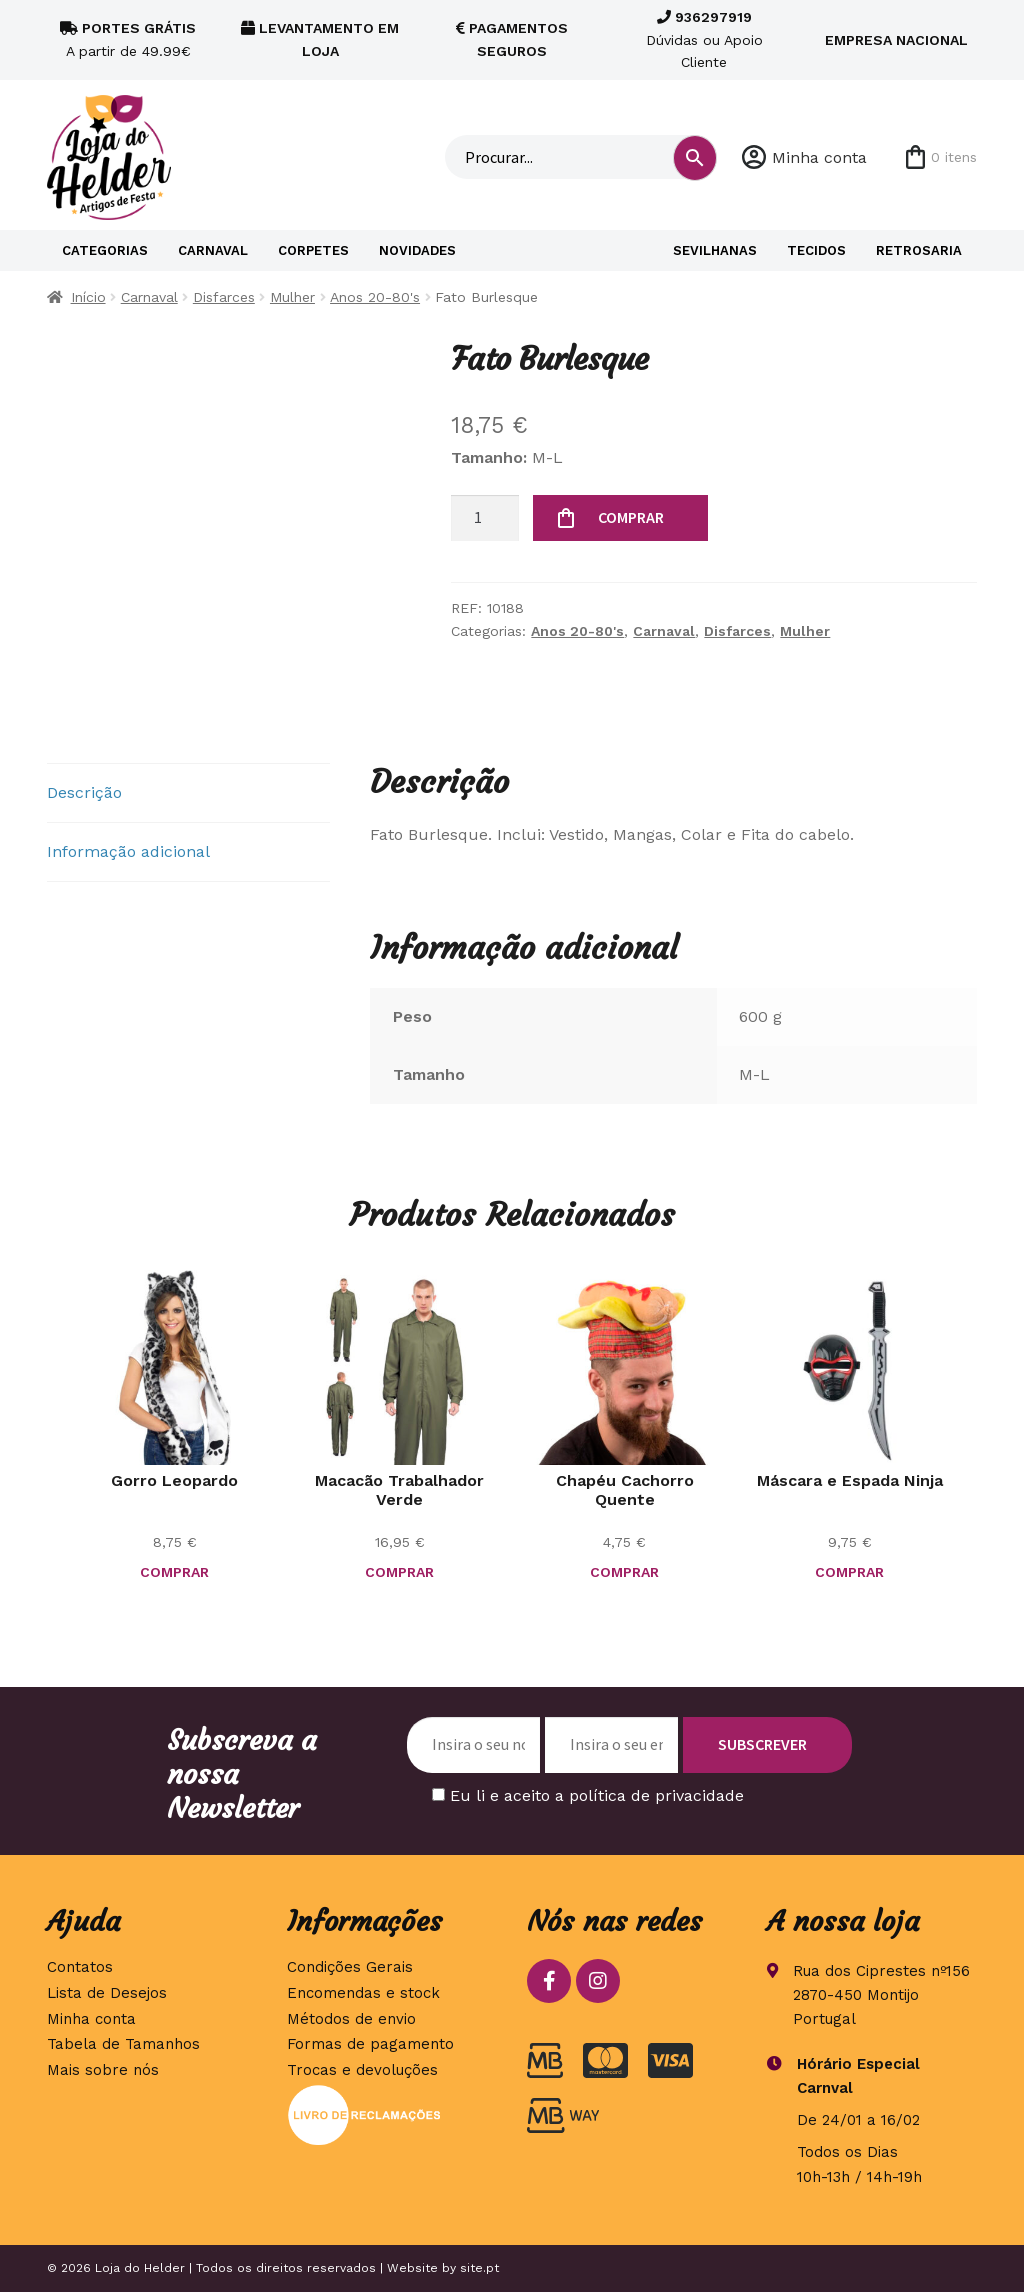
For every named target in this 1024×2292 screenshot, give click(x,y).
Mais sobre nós (103, 2070)
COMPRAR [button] (174, 1572)
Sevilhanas (715, 250)
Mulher (292, 297)
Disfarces (224, 297)
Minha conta (819, 157)
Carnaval (213, 250)
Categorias (105, 250)
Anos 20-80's (375, 297)
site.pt (479, 2268)
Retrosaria (919, 250)
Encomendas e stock (363, 1993)
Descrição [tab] (84, 792)
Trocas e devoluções (362, 2070)
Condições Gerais (350, 1967)
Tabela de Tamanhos (123, 2044)
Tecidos (816, 250)
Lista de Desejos (107, 1993)
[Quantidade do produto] (485, 518)
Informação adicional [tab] (128, 851)
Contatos (80, 1967)
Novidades (417, 250)
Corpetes (313, 250)
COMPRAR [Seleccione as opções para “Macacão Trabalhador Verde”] (399, 1572)
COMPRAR (631, 517)
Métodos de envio (351, 2019)
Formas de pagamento (370, 2044)
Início (88, 297)
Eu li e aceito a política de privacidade (597, 1795)
